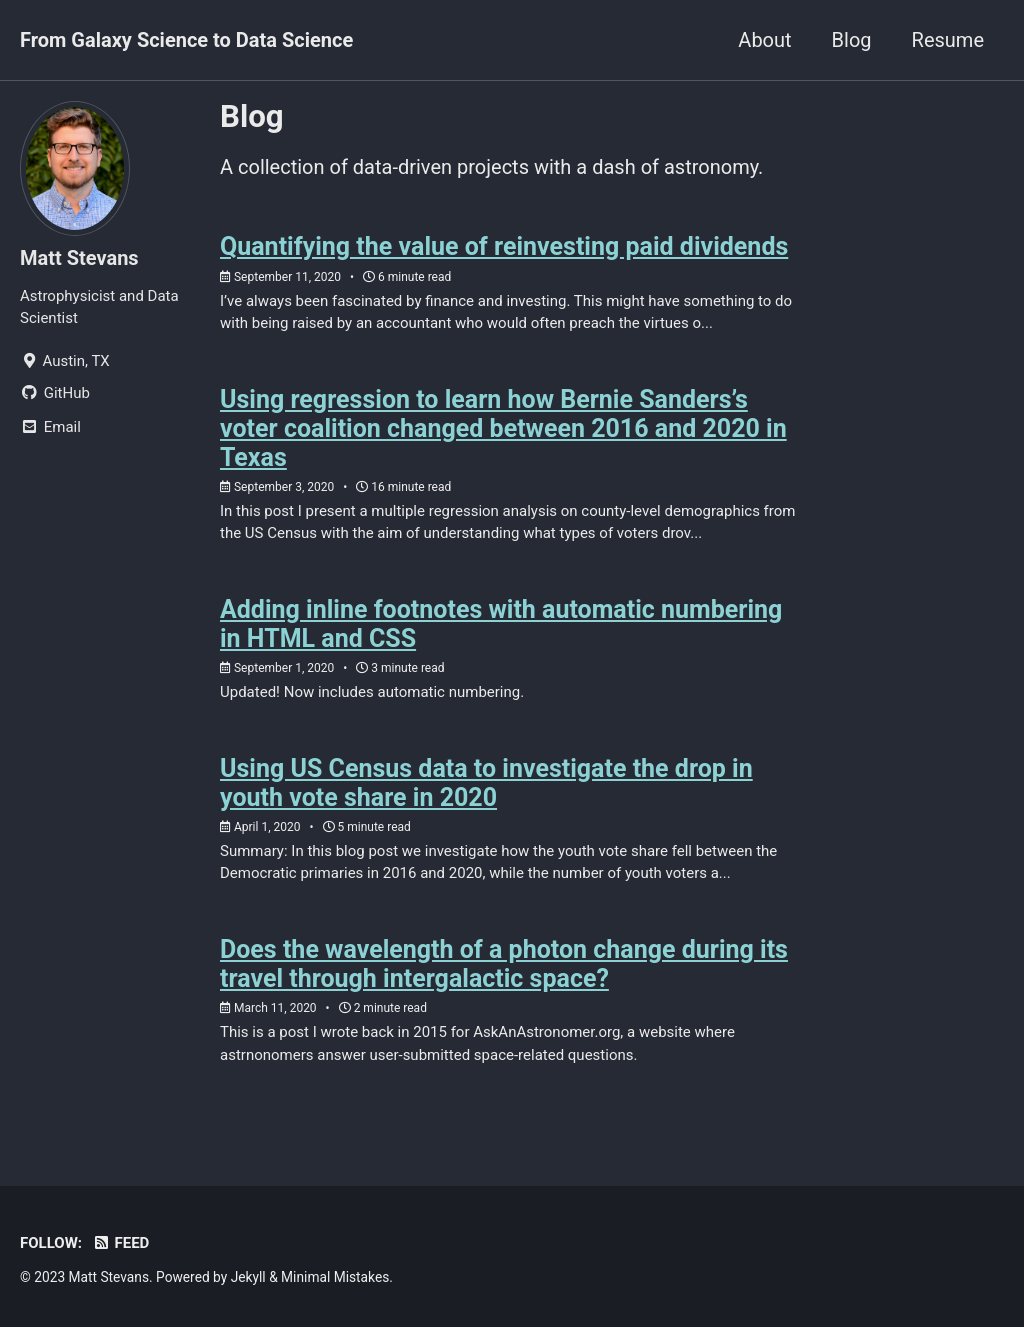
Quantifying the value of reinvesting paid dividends (504, 246)
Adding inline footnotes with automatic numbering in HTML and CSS (501, 624)
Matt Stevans (79, 258)
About (764, 40)
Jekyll (248, 1277)
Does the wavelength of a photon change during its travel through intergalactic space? (504, 964)
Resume (948, 40)
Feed (120, 1243)
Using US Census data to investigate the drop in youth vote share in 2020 (486, 783)
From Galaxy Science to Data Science (186, 40)
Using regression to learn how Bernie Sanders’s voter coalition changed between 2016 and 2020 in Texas (503, 428)
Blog (852, 40)
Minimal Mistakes (335, 1277)
